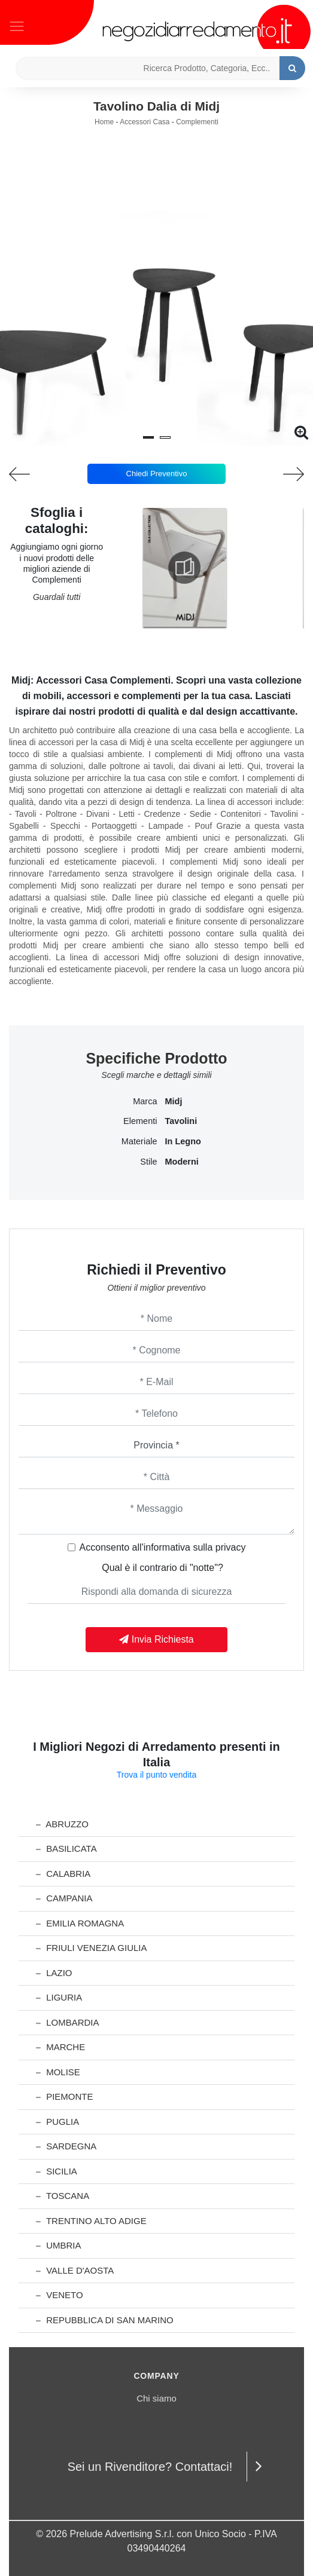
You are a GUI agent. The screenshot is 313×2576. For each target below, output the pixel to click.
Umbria (58, 2245)
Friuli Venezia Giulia (91, 1948)
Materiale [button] (139, 1141)
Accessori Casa (144, 122)
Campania (64, 1898)
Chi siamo (156, 2398)
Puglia (57, 2121)
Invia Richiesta (156, 1639)
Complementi (197, 122)
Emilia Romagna (80, 1923)
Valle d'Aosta (75, 2270)
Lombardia (67, 2022)
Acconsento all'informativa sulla (163, 1547)
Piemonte (64, 2096)
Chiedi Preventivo (156, 473)
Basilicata (66, 1848)
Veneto (59, 2295)
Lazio (54, 1973)
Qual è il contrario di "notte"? (162, 1568)
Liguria (59, 1997)
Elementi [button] (140, 1121)
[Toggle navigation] (17, 25)
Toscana (62, 2196)
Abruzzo (62, 1824)
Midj (174, 1101)
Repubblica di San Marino (105, 2320)
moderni (182, 1161)
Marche (60, 2047)
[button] (148, 437)
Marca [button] (145, 1101)
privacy (230, 1547)
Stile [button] (148, 1161)
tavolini (181, 1121)
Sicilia (56, 2171)
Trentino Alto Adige (91, 2221)
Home (104, 122)
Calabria (63, 1874)
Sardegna (66, 2146)
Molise (58, 2072)
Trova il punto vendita (156, 1774)
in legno (183, 1141)
